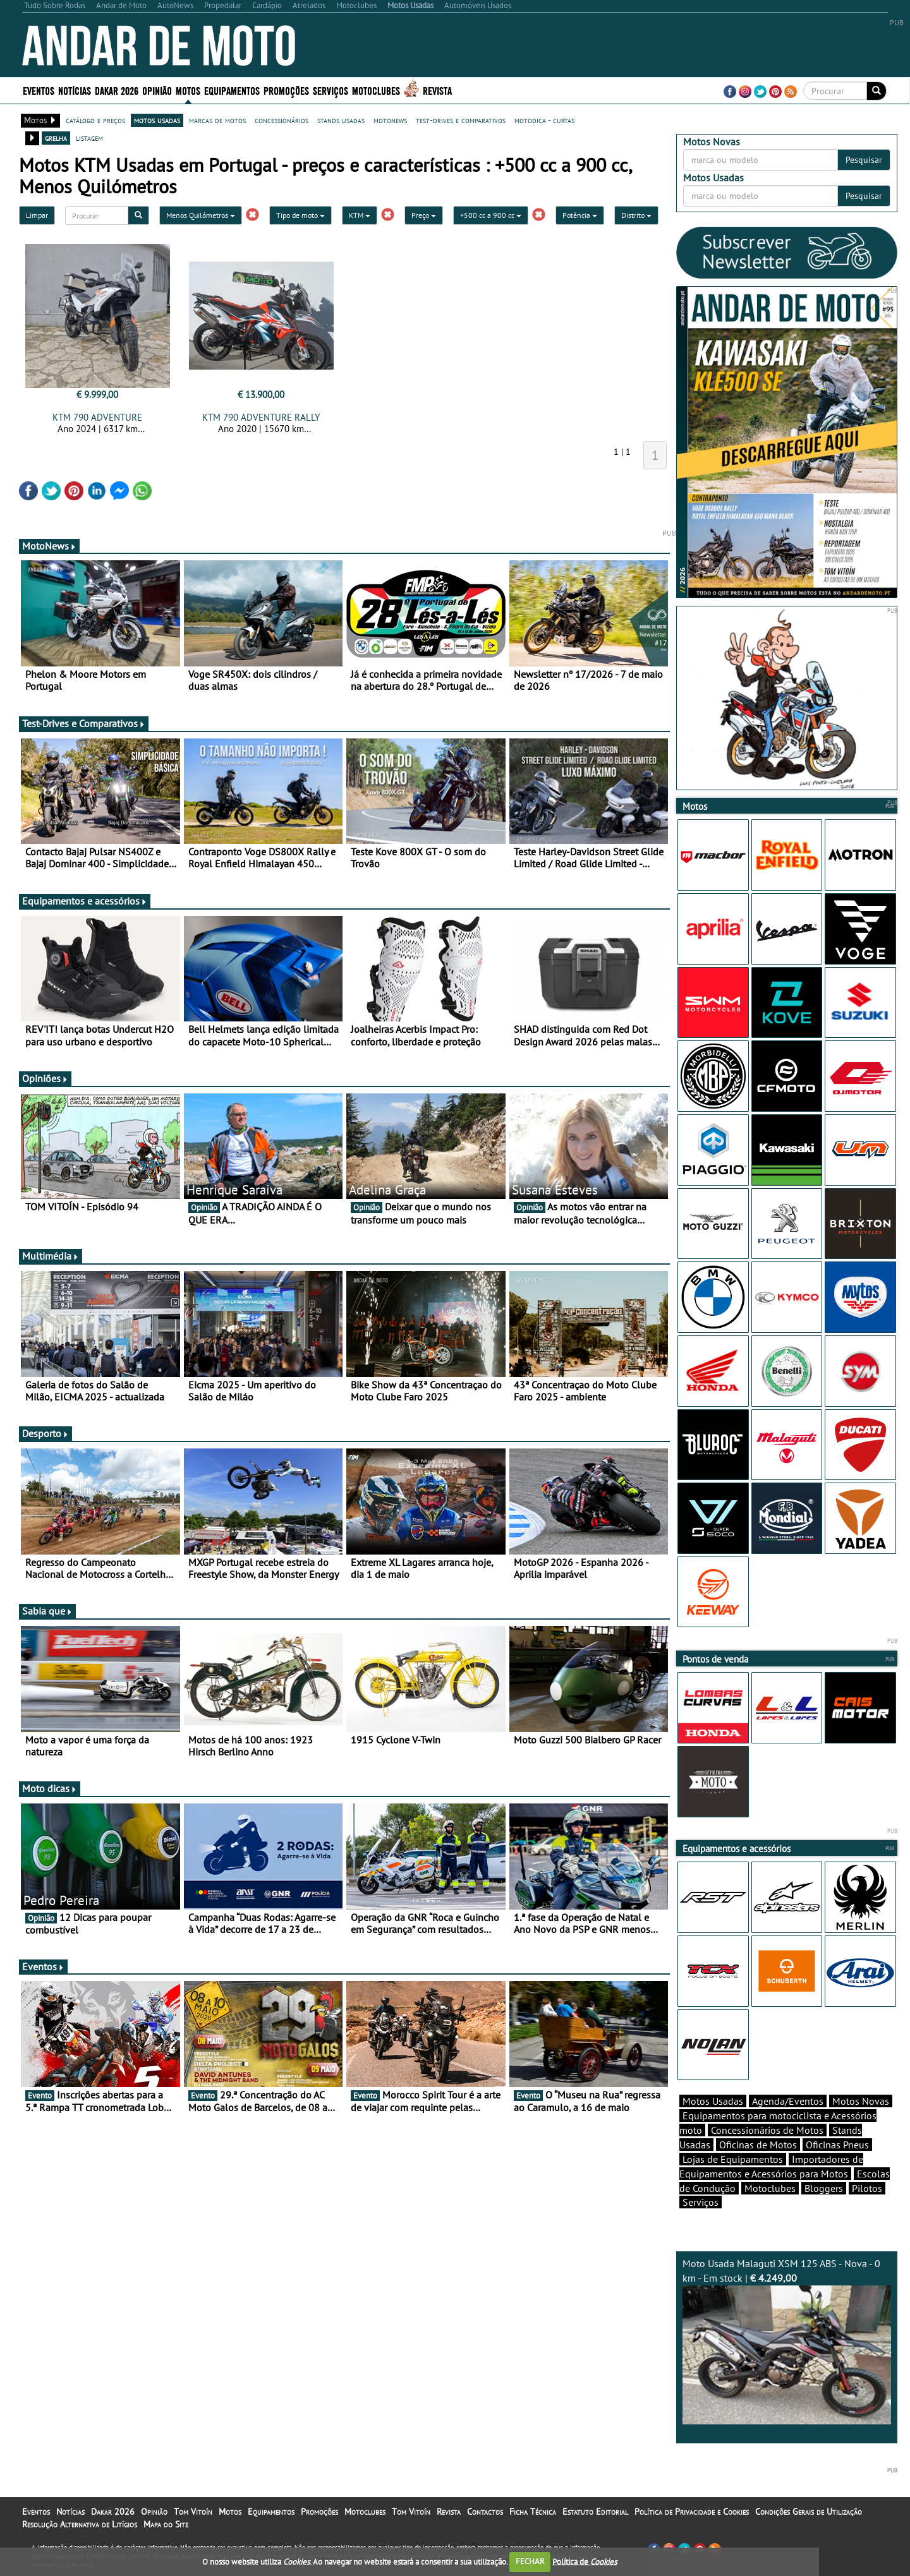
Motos (188, 90)
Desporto (45, 1433)
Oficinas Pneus (837, 2144)
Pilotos (867, 2188)
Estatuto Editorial (595, 2511)
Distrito (636, 215)
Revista (437, 90)
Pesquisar (864, 160)
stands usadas (341, 120)
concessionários (281, 120)
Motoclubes (376, 90)
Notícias (74, 90)
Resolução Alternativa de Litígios (79, 2524)
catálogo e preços (95, 120)
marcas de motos (217, 120)
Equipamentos (232, 90)
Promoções (286, 90)
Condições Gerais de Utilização (808, 2511)
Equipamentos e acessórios (84, 900)
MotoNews (49, 545)
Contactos (485, 2511)
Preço (423, 215)
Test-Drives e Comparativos (83, 723)
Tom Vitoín (193, 2511)
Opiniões (45, 1078)
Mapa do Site (165, 2524)
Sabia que (47, 1610)
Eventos (38, 90)
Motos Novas (860, 2101)
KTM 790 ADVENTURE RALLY (261, 417)
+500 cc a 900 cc (490, 215)
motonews (390, 120)
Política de (584, 2561)
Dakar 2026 (116, 90)
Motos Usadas (712, 2101)
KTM (359, 215)
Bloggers (823, 2188)
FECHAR (530, 2561)
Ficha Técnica (532, 2511)
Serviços (330, 90)
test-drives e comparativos (461, 120)
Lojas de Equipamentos (732, 2159)
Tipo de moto (300, 215)
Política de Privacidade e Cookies (691, 2511)
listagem (89, 137)
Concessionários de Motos (767, 2130)
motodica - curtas (544, 120)
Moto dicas (49, 1788)
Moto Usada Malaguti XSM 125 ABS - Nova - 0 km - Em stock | (786, 2340)
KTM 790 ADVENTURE (97, 417)
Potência (579, 215)
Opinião (157, 90)
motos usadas (157, 120)
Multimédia (50, 1255)
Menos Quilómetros (200, 215)
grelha (56, 137)
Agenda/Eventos (787, 2101)
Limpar (37, 215)
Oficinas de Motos (758, 2144)
